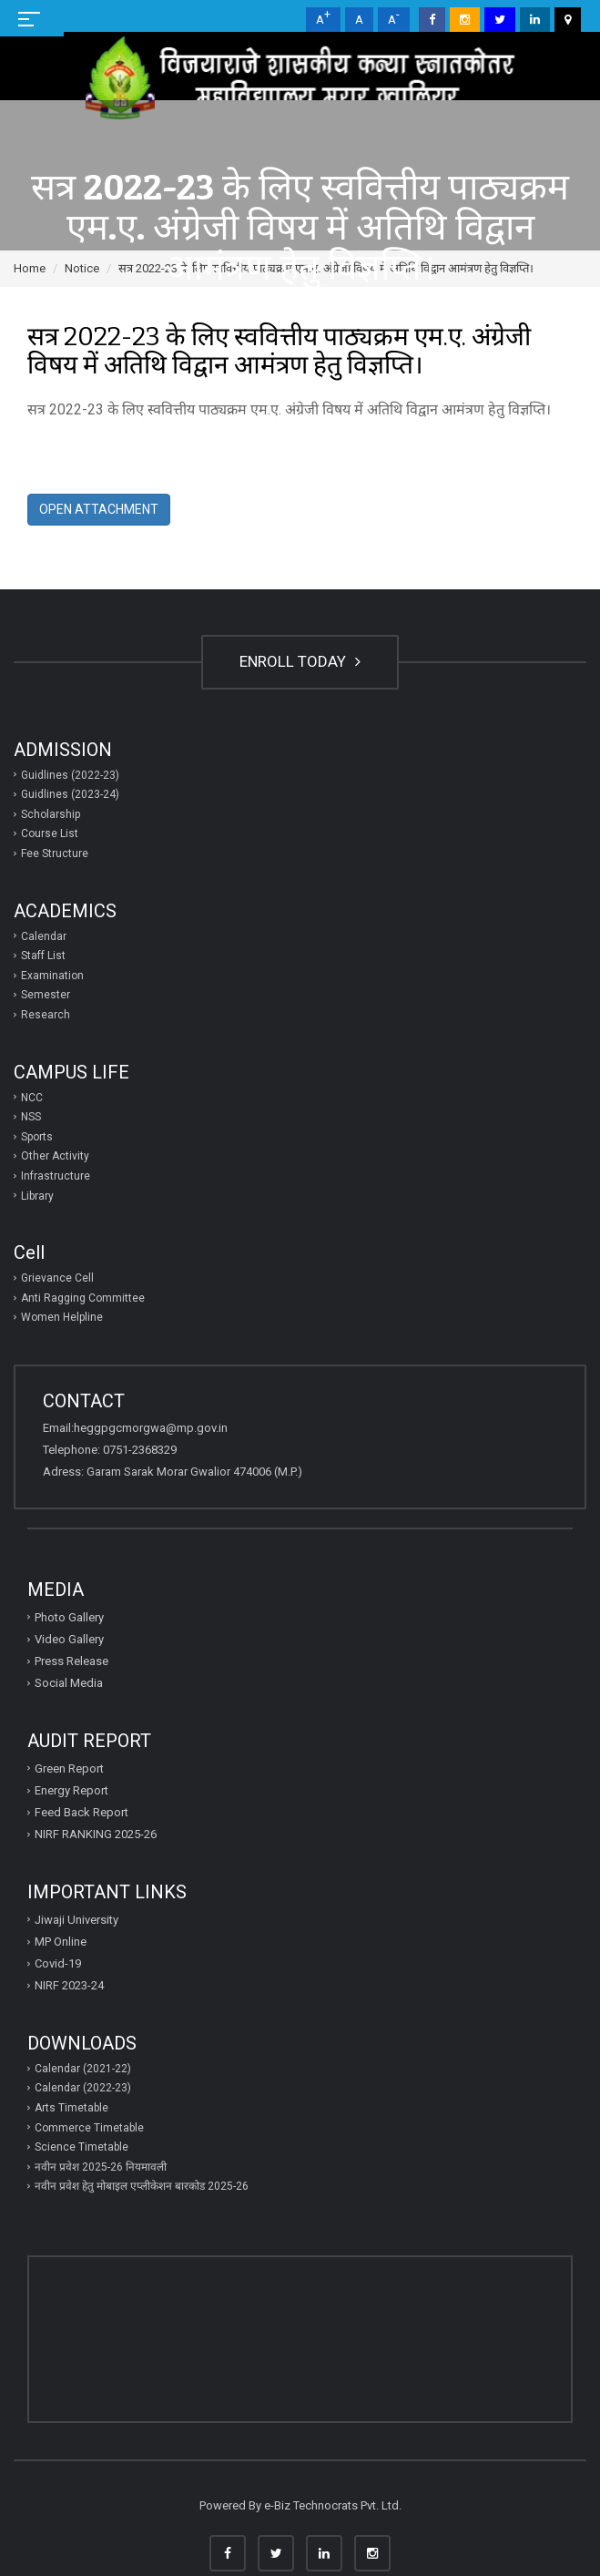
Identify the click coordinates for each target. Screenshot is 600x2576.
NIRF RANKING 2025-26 (96, 1834)
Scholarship (50, 814)
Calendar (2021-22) (83, 2068)
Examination (52, 975)
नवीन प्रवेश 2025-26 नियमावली (101, 2167)
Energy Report (71, 1790)
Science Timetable (81, 2147)
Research (45, 1014)
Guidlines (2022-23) (70, 775)
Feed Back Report (81, 1812)
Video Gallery (69, 1639)
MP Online (60, 1941)
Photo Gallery (69, 1617)
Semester (45, 994)
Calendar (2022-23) (83, 2087)
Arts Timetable (71, 2107)
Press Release (71, 1661)
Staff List (43, 955)
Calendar (43, 936)
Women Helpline (62, 1317)
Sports (37, 1136)
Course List (49, 833)
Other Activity (55, 1156)
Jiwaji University (76, 1920)
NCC (32, 1097)
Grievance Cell (57, 1278)
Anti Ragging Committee (83, 1298)
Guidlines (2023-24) (70, 794)
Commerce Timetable (89, 2127)
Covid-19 (58, 1963)
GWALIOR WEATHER (300, 2325)
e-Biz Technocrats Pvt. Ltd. (333, 2505)
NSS (31, 1116)
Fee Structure (54, 853)
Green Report (69, 1768)
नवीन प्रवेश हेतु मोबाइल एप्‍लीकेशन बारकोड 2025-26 (142, 2186)
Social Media (69, 1683)
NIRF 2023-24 (69, 1985)
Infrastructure (55, 1176)
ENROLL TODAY (300, 661)
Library (37, 1196)
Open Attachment (98, 509)
